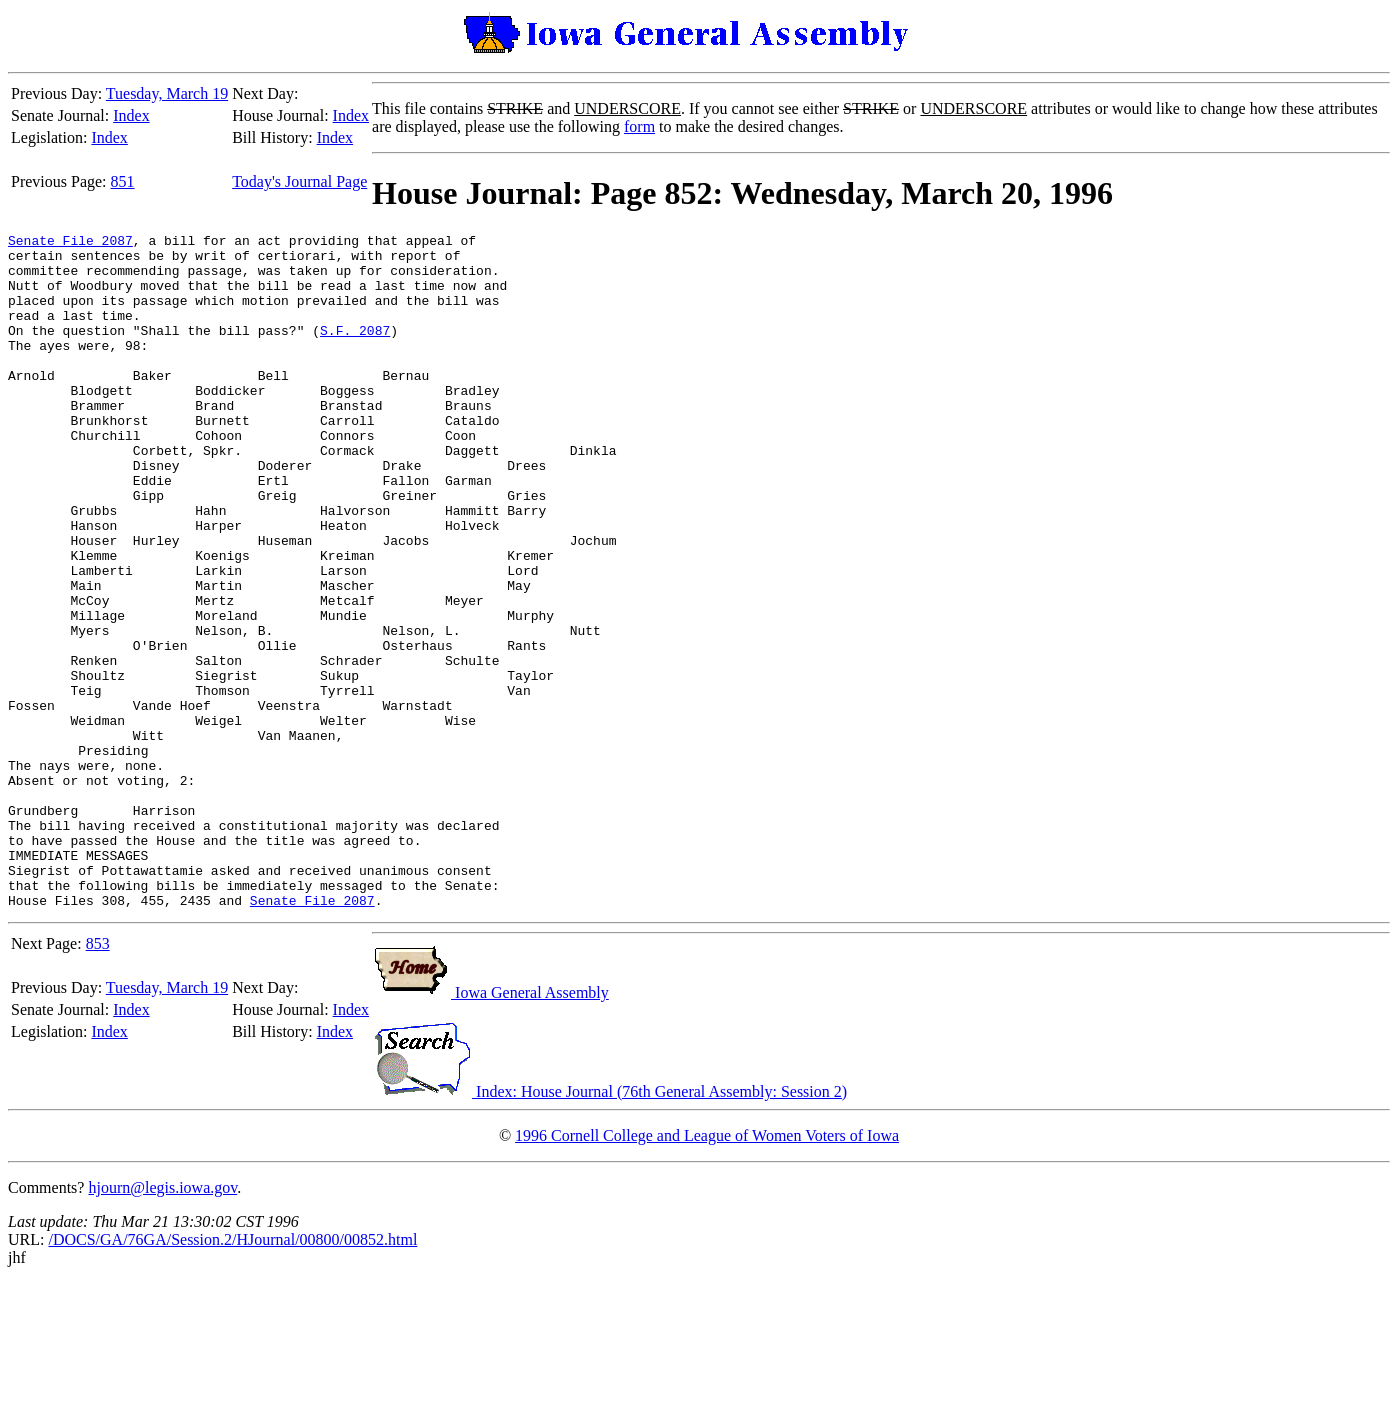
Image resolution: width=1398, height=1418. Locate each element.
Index (131, 115)
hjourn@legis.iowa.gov (162, 1322)
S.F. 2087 (355, 351)
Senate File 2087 (70, 243)
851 (123, 181)
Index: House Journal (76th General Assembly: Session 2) (609, 1226)
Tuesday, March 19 (167, 93)
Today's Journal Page (299, 181)
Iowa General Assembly (490, 1127)
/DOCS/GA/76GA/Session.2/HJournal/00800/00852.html (232, 1374)
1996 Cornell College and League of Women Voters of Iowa (707, 1270)
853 (98, 1078)
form (639, 126)
